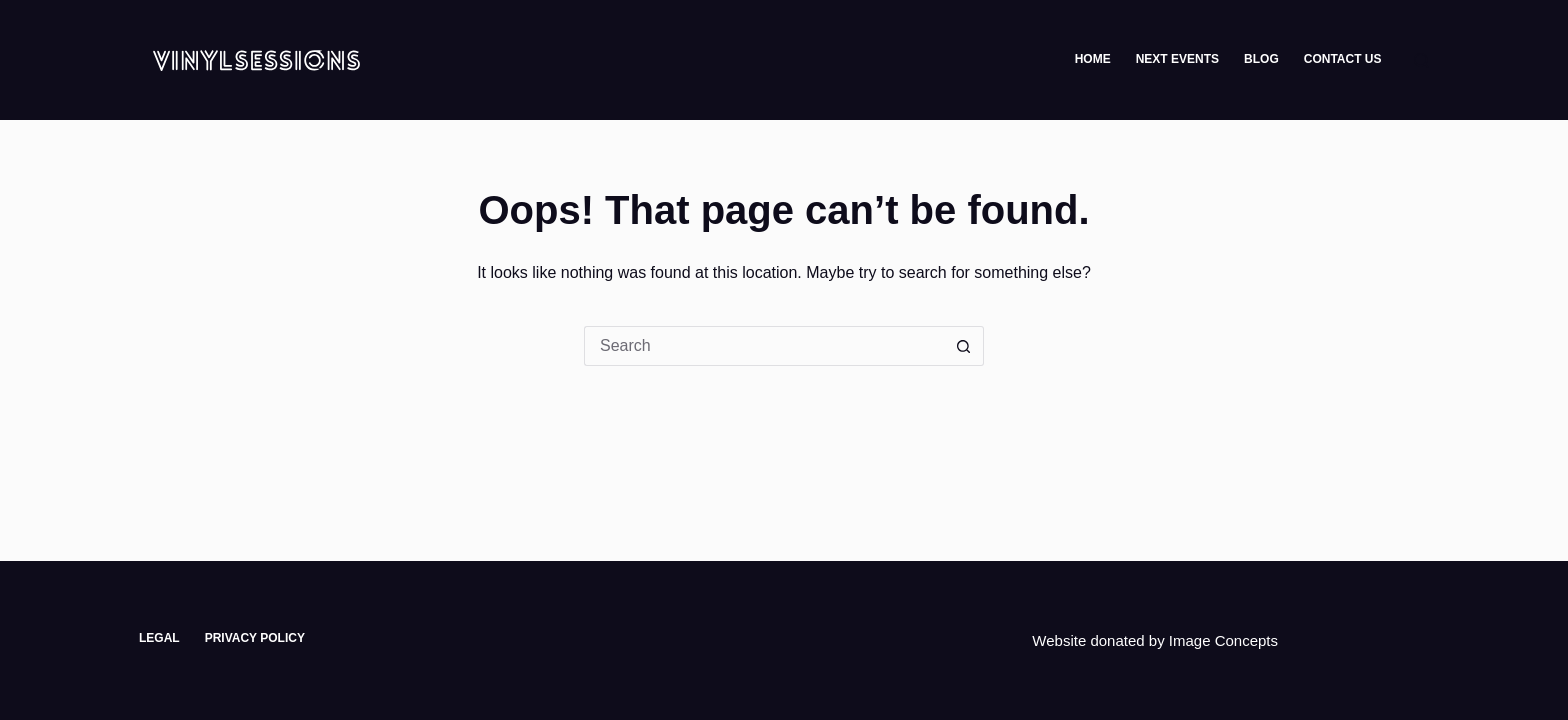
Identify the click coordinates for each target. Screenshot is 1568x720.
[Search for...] (764, 346)
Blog (1261, 59)
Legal (159, 638)
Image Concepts (1223, 640)
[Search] (1421, 60)
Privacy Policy (255, 638)
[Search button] (964, 346)
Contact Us (1343, 59)
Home (1093, 59)
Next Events (1177, 59)
